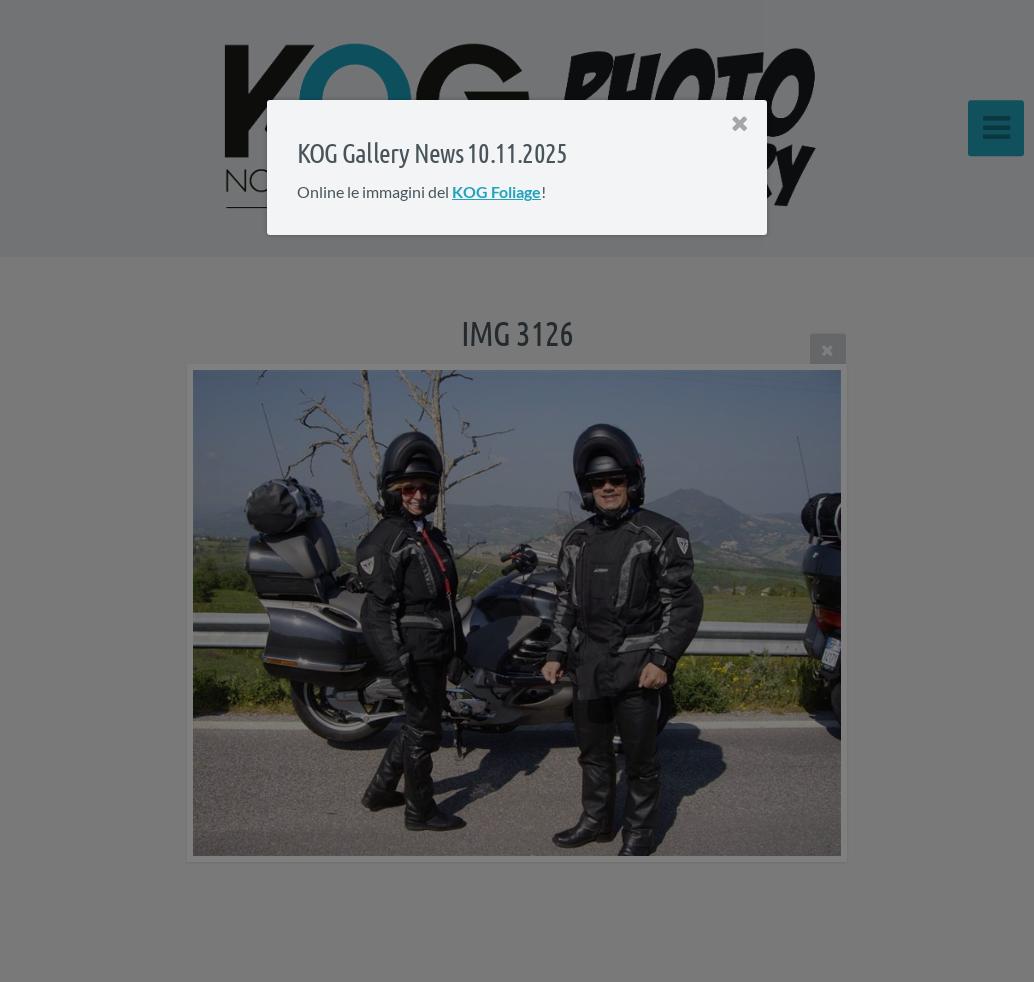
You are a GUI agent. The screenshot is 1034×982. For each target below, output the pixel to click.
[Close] (740, 124)
